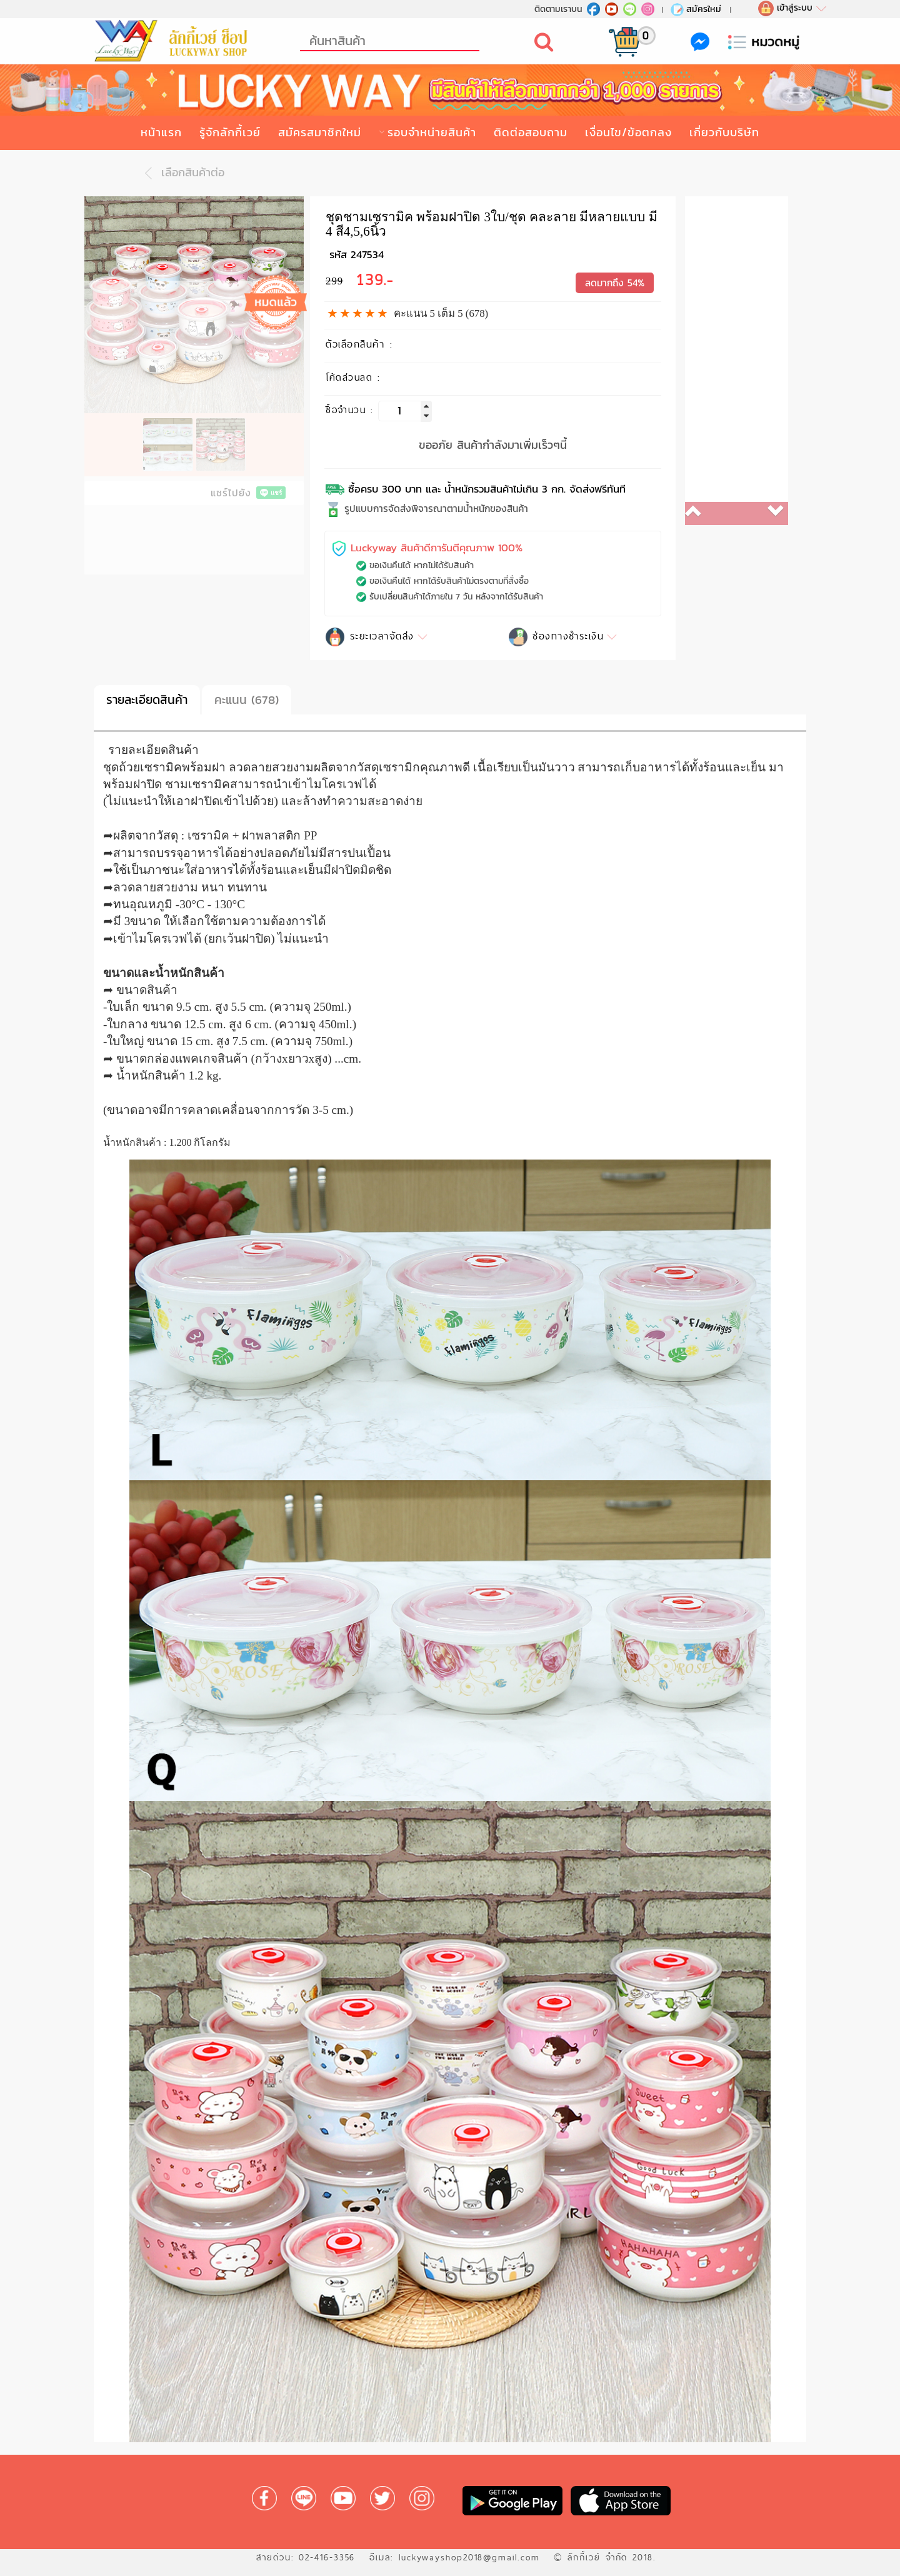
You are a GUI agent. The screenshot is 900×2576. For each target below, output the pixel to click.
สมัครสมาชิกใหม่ (319, 132)
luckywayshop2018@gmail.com (469, 2557)
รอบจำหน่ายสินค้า (432, 132)
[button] (711, 513)
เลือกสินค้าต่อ (181, 173)
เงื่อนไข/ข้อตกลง (628, 132)
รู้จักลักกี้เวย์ (230, 132)
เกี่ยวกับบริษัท (724, 132)
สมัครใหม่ (695, 9)
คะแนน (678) (246, 700)
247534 (367, 255)
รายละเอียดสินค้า (147, 700)
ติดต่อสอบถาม (531, 132)
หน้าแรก (161, 132)
